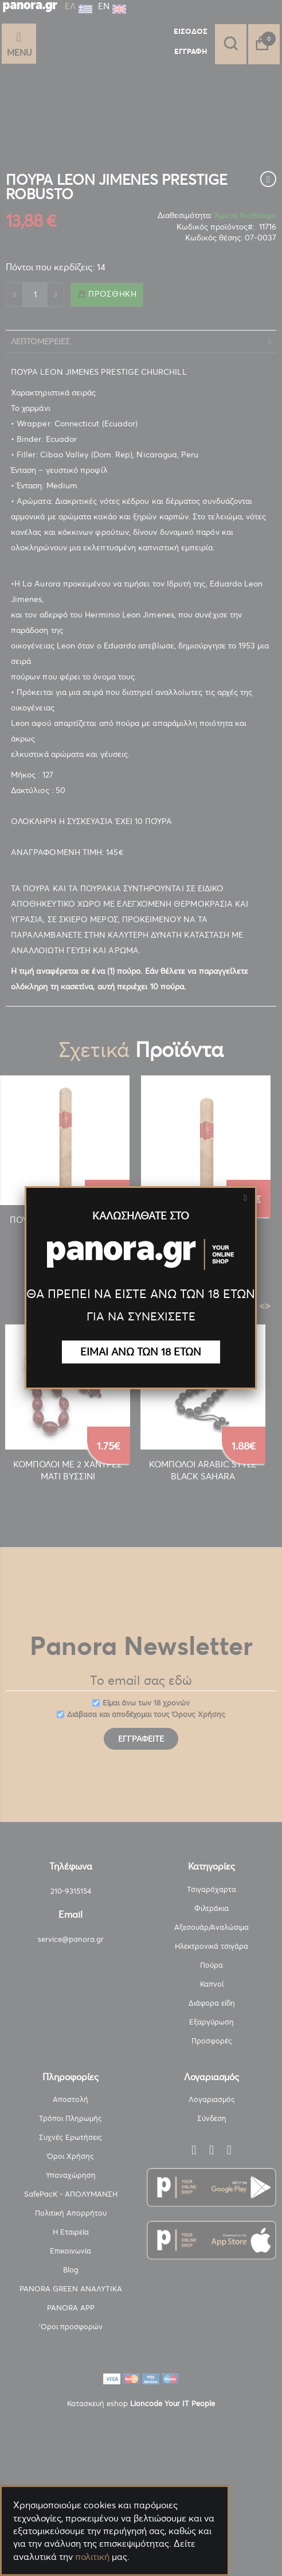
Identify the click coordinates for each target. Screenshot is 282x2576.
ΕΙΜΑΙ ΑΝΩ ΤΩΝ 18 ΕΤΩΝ (140, 1351)
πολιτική (92, 2556)
